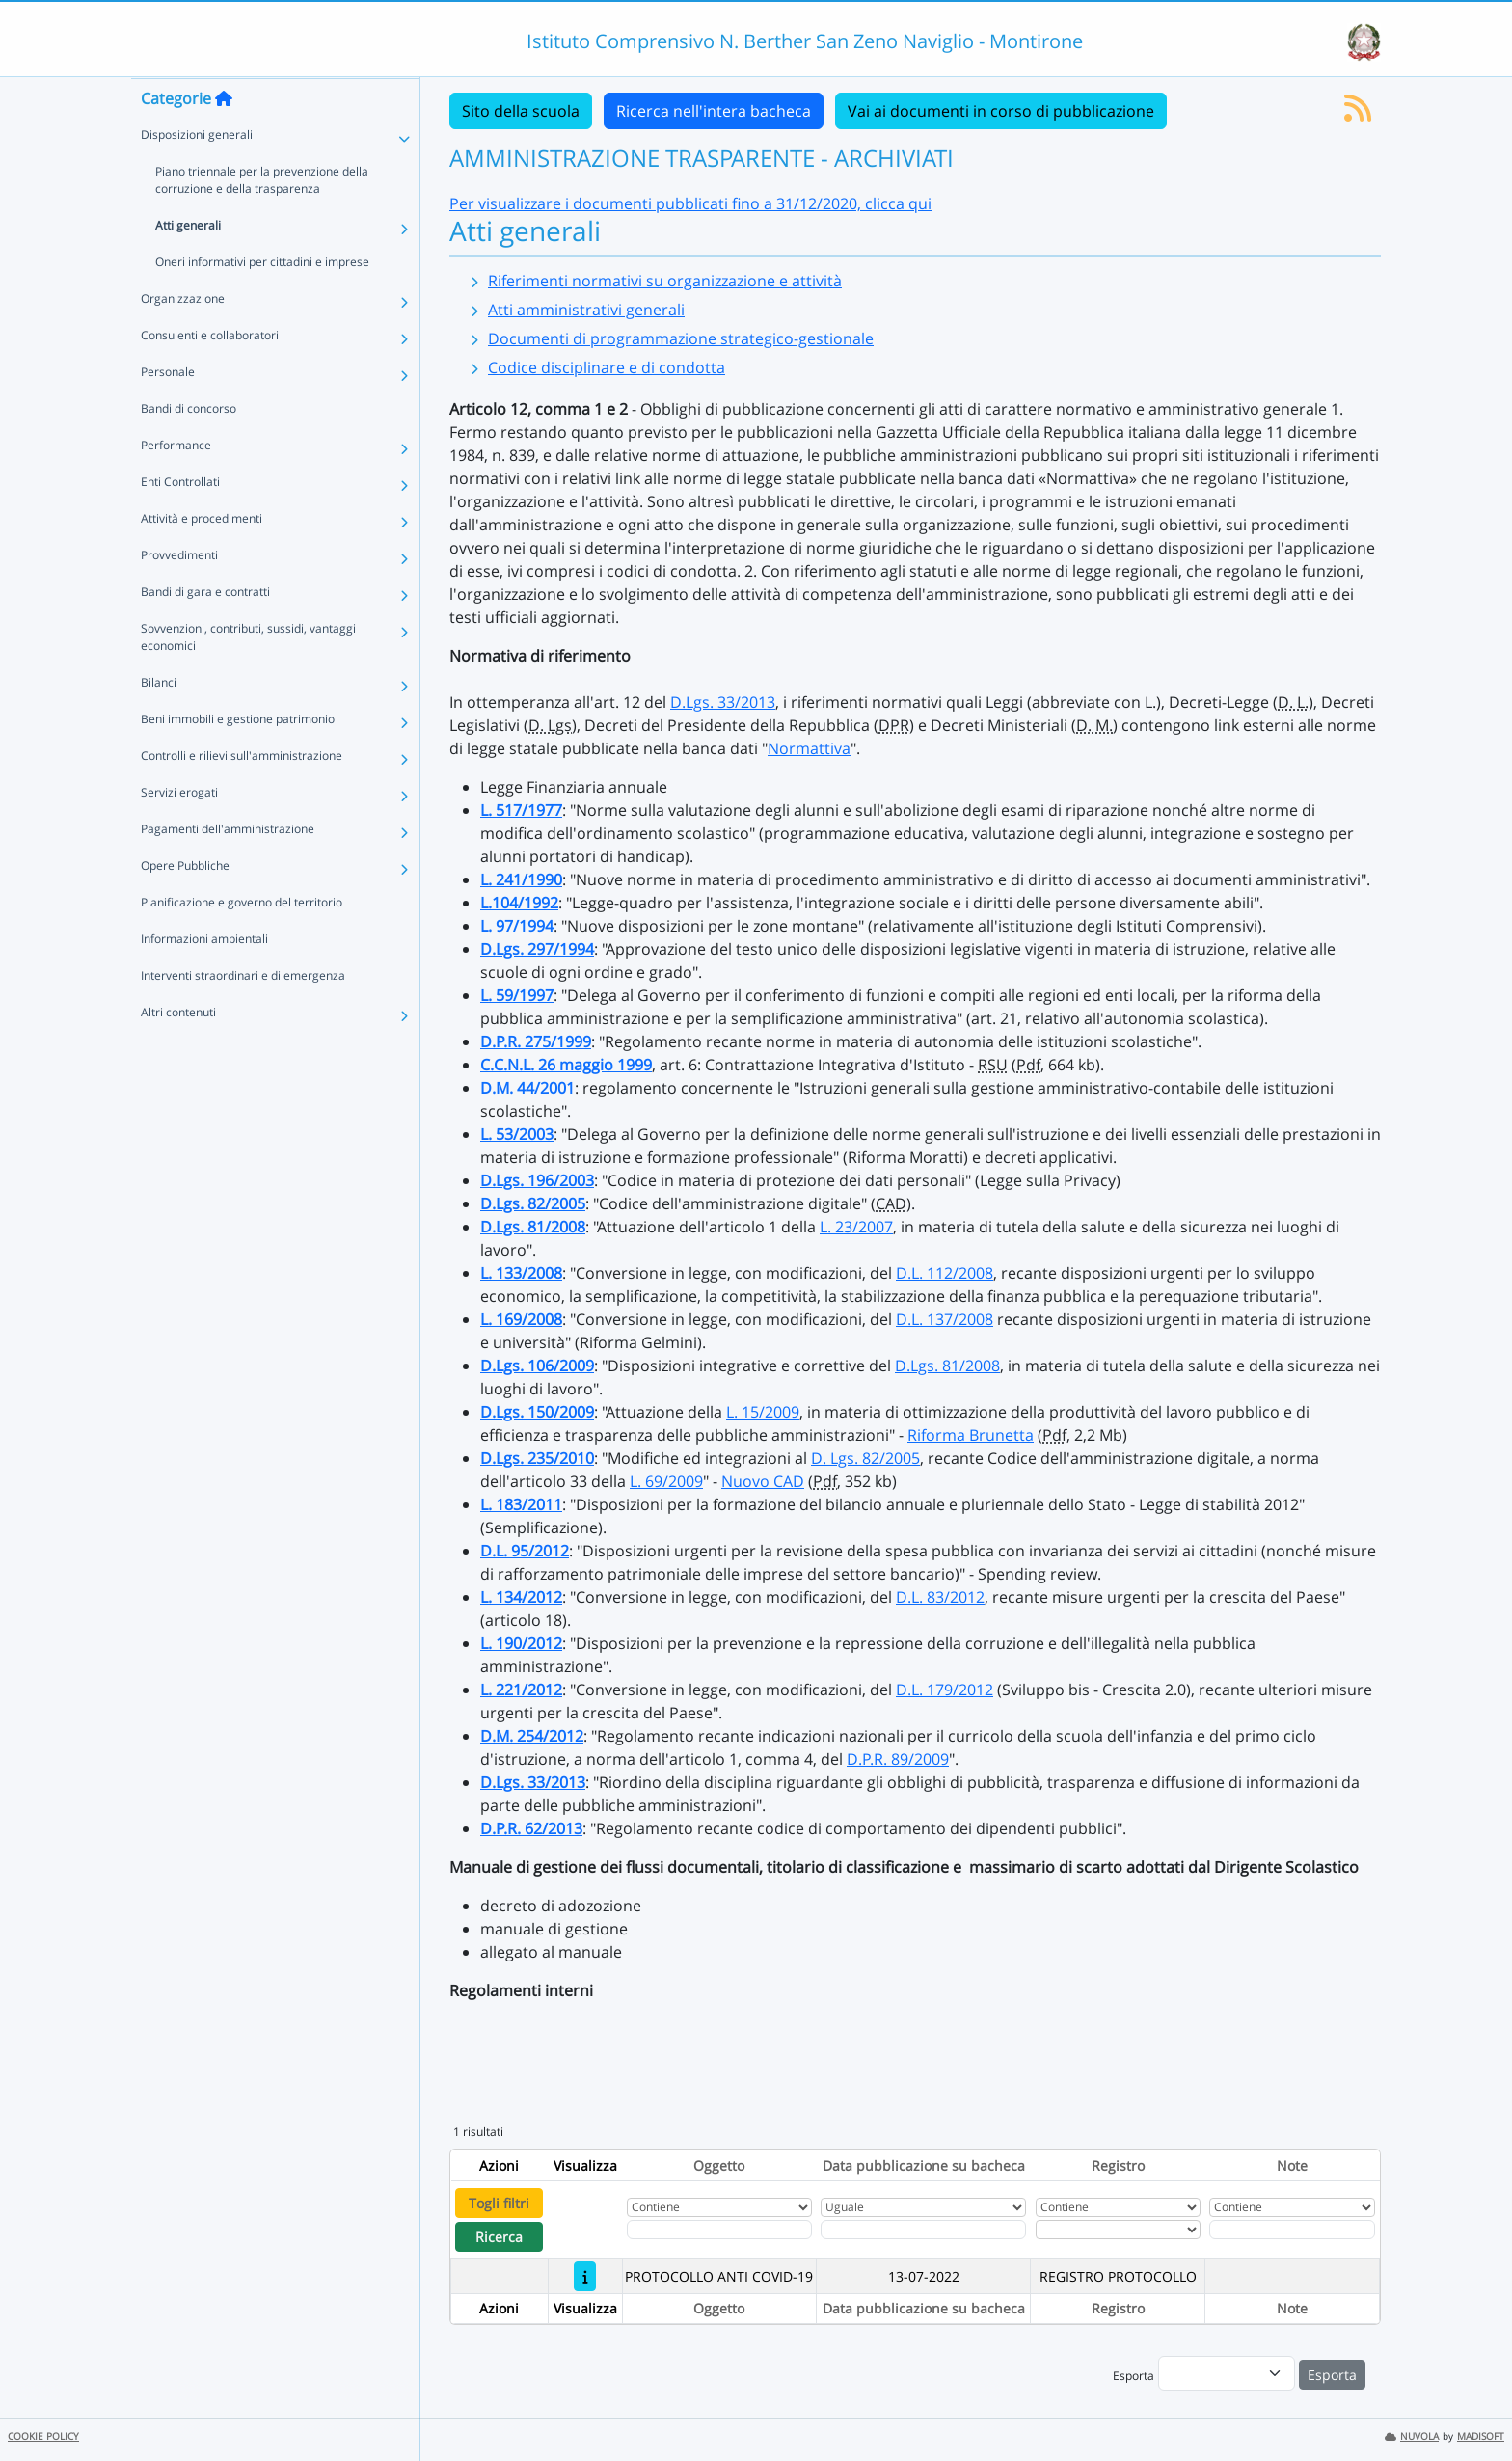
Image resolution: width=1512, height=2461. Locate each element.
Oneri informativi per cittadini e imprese (262, 299)
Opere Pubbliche (185, 903)
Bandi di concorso (188, 446)
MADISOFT (1480, 2436)
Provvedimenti (179, 592)
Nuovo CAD (762, 1481)
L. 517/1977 (521, 810)
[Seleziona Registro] (1118, 2229)
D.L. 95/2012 (524, 1550)
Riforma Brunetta (970, 1435)
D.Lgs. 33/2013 (722, 702)
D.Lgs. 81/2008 (532, 1226)
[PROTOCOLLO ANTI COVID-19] (585, 2276)
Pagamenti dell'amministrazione (227, 866)
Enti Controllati (180, 519)
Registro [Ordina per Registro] (1118, 2165)
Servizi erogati (179, 830)
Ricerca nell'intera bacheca (713, 111)
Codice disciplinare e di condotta (606, 367)
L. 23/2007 (856, 1226)
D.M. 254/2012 (531, 1735)
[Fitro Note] (1291, 2229)
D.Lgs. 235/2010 (537, 1458)
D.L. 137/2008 (944, 1319)
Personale (168, 409)
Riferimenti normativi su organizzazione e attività (665, 280)
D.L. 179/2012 (944, 1689)
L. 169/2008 (521, 1319)
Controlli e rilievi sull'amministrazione (241, 793)
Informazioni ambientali (204, 976)
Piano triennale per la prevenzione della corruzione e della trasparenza (261, 217)
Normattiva (809, 748)
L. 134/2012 (521, 1597)
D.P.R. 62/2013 (531, 1828)
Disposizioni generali (197, 172)
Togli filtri (499, 2203)
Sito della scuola (521, 111)
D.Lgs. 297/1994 (537, 949)
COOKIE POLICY (43, 2436)
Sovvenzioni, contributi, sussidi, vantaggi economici (248, 674)
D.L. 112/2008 (944, 1273)
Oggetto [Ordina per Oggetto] (718, 2165)
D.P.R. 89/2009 (898, 1759)
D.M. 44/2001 (527, 1087)
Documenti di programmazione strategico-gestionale (681, 338)
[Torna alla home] (223, 136)
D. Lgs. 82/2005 (865, 1458)
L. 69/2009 (666, 1481)
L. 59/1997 (517, 995)
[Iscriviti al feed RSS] (1357, 113)
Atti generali (188, 263)
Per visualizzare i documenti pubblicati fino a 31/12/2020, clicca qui (690, 203)
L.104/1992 (519, 902)
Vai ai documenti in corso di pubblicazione (1001, 111)
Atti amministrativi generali (586, 309)
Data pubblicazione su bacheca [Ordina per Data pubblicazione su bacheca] (924, 2165)
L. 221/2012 (521, 1689)
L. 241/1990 (521, 879)
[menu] (1226, 2373)
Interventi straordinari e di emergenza (243, 1013)
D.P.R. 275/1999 (535, 1041)
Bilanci (158, 720)
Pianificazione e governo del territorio (241, 940)
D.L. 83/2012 (940, 1597)
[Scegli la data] (923, 2229)
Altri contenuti (178, 1049)
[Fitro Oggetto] (719, 2229)
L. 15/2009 (762, 1411)
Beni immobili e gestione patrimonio (238, 756)
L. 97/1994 (517, 925)
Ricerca (499, 2237)
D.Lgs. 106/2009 (537, 1365)
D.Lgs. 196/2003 (537, 1180)
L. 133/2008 (521, 1273)
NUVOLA (1412, 2436)
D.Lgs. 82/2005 (532, 1203)
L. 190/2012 (521, 1643)
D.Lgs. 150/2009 (537, 1411)
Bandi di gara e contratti (205, 629)
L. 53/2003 (517, 1134)
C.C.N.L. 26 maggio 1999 (566, 1064)
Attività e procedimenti (201, 556)
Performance (176, 482)
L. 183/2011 (521, 1504)
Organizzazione (183, 336)
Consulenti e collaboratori (210, 373)
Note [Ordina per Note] (1292, 2165)
